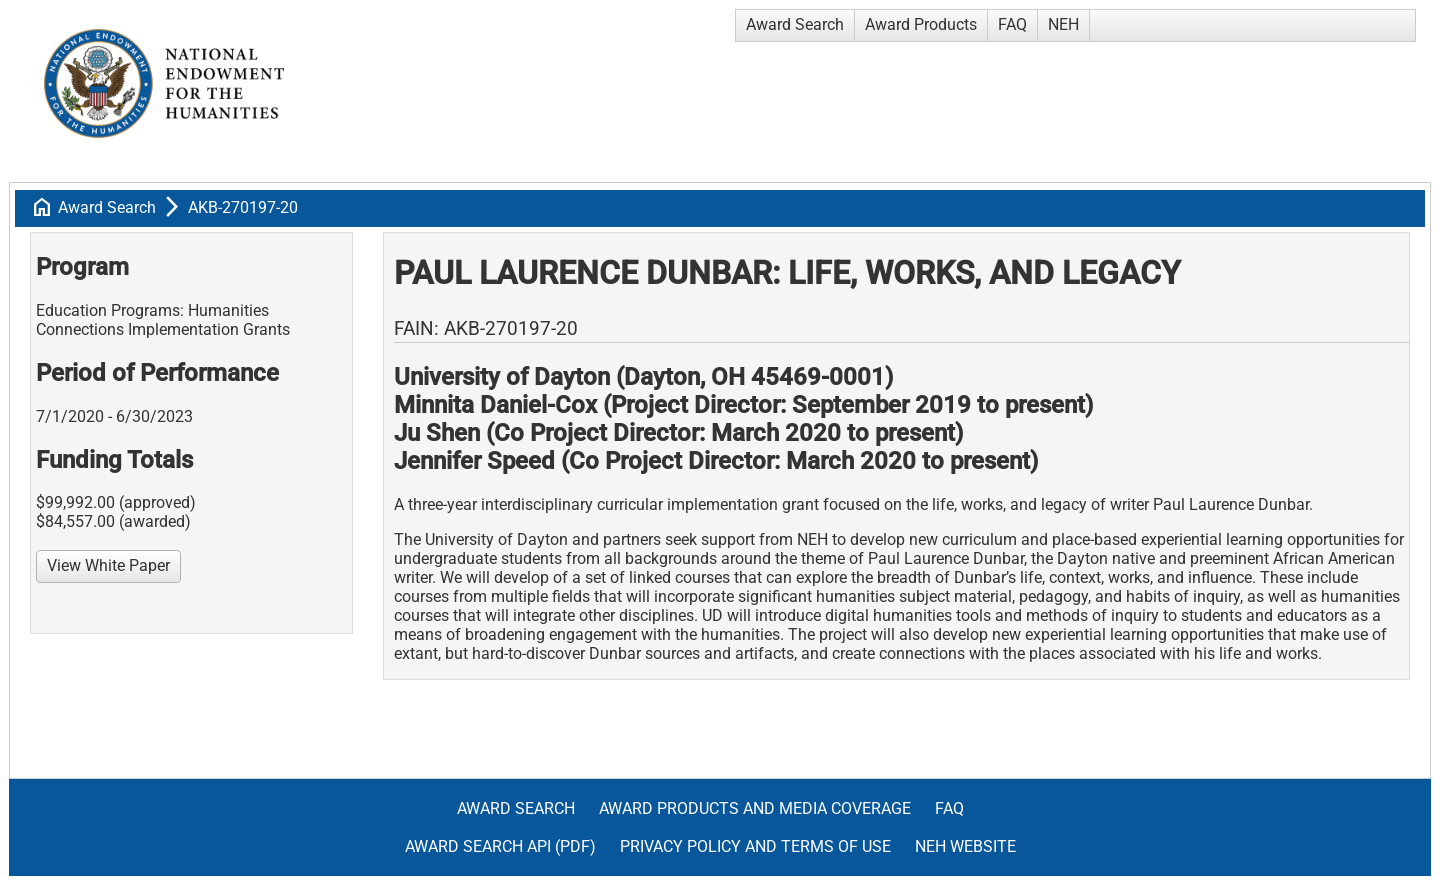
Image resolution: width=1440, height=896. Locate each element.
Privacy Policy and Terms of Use (755, 846)
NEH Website (965, 846)
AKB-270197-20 (243, 207)
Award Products (921, 24)
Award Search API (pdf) (500, 846)
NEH (1063, 24)
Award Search (795, 24)
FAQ (1012, 24)
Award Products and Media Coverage (755, 808)
